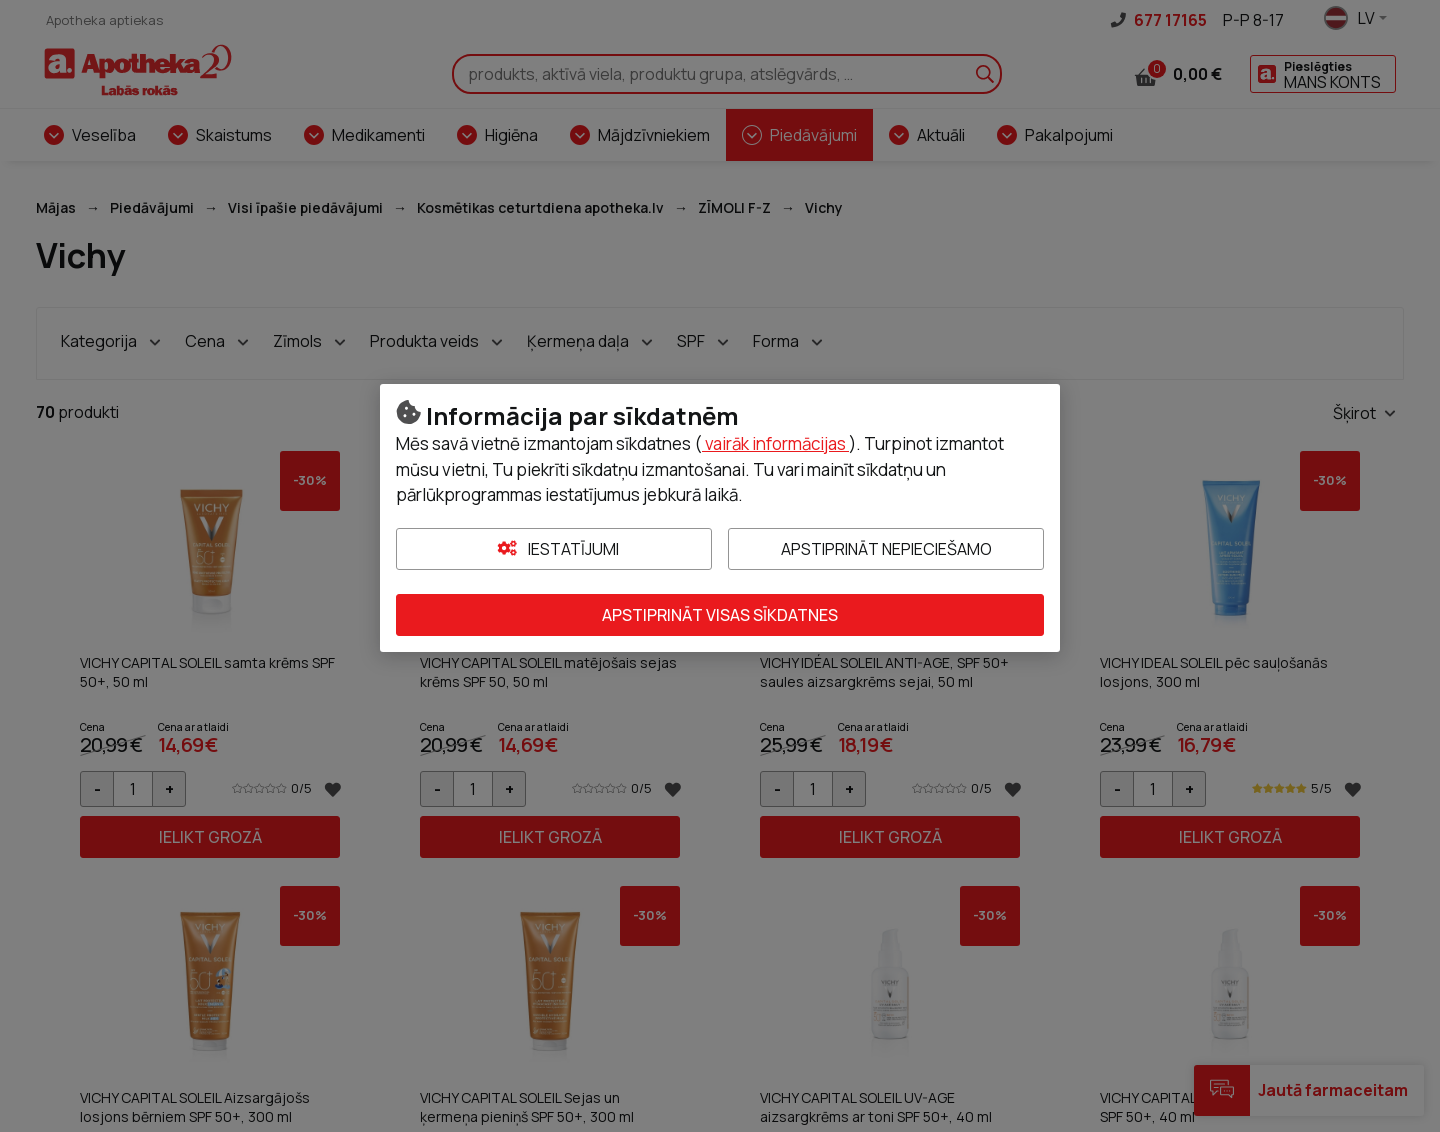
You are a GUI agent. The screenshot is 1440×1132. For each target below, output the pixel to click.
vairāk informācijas (775, 443)
